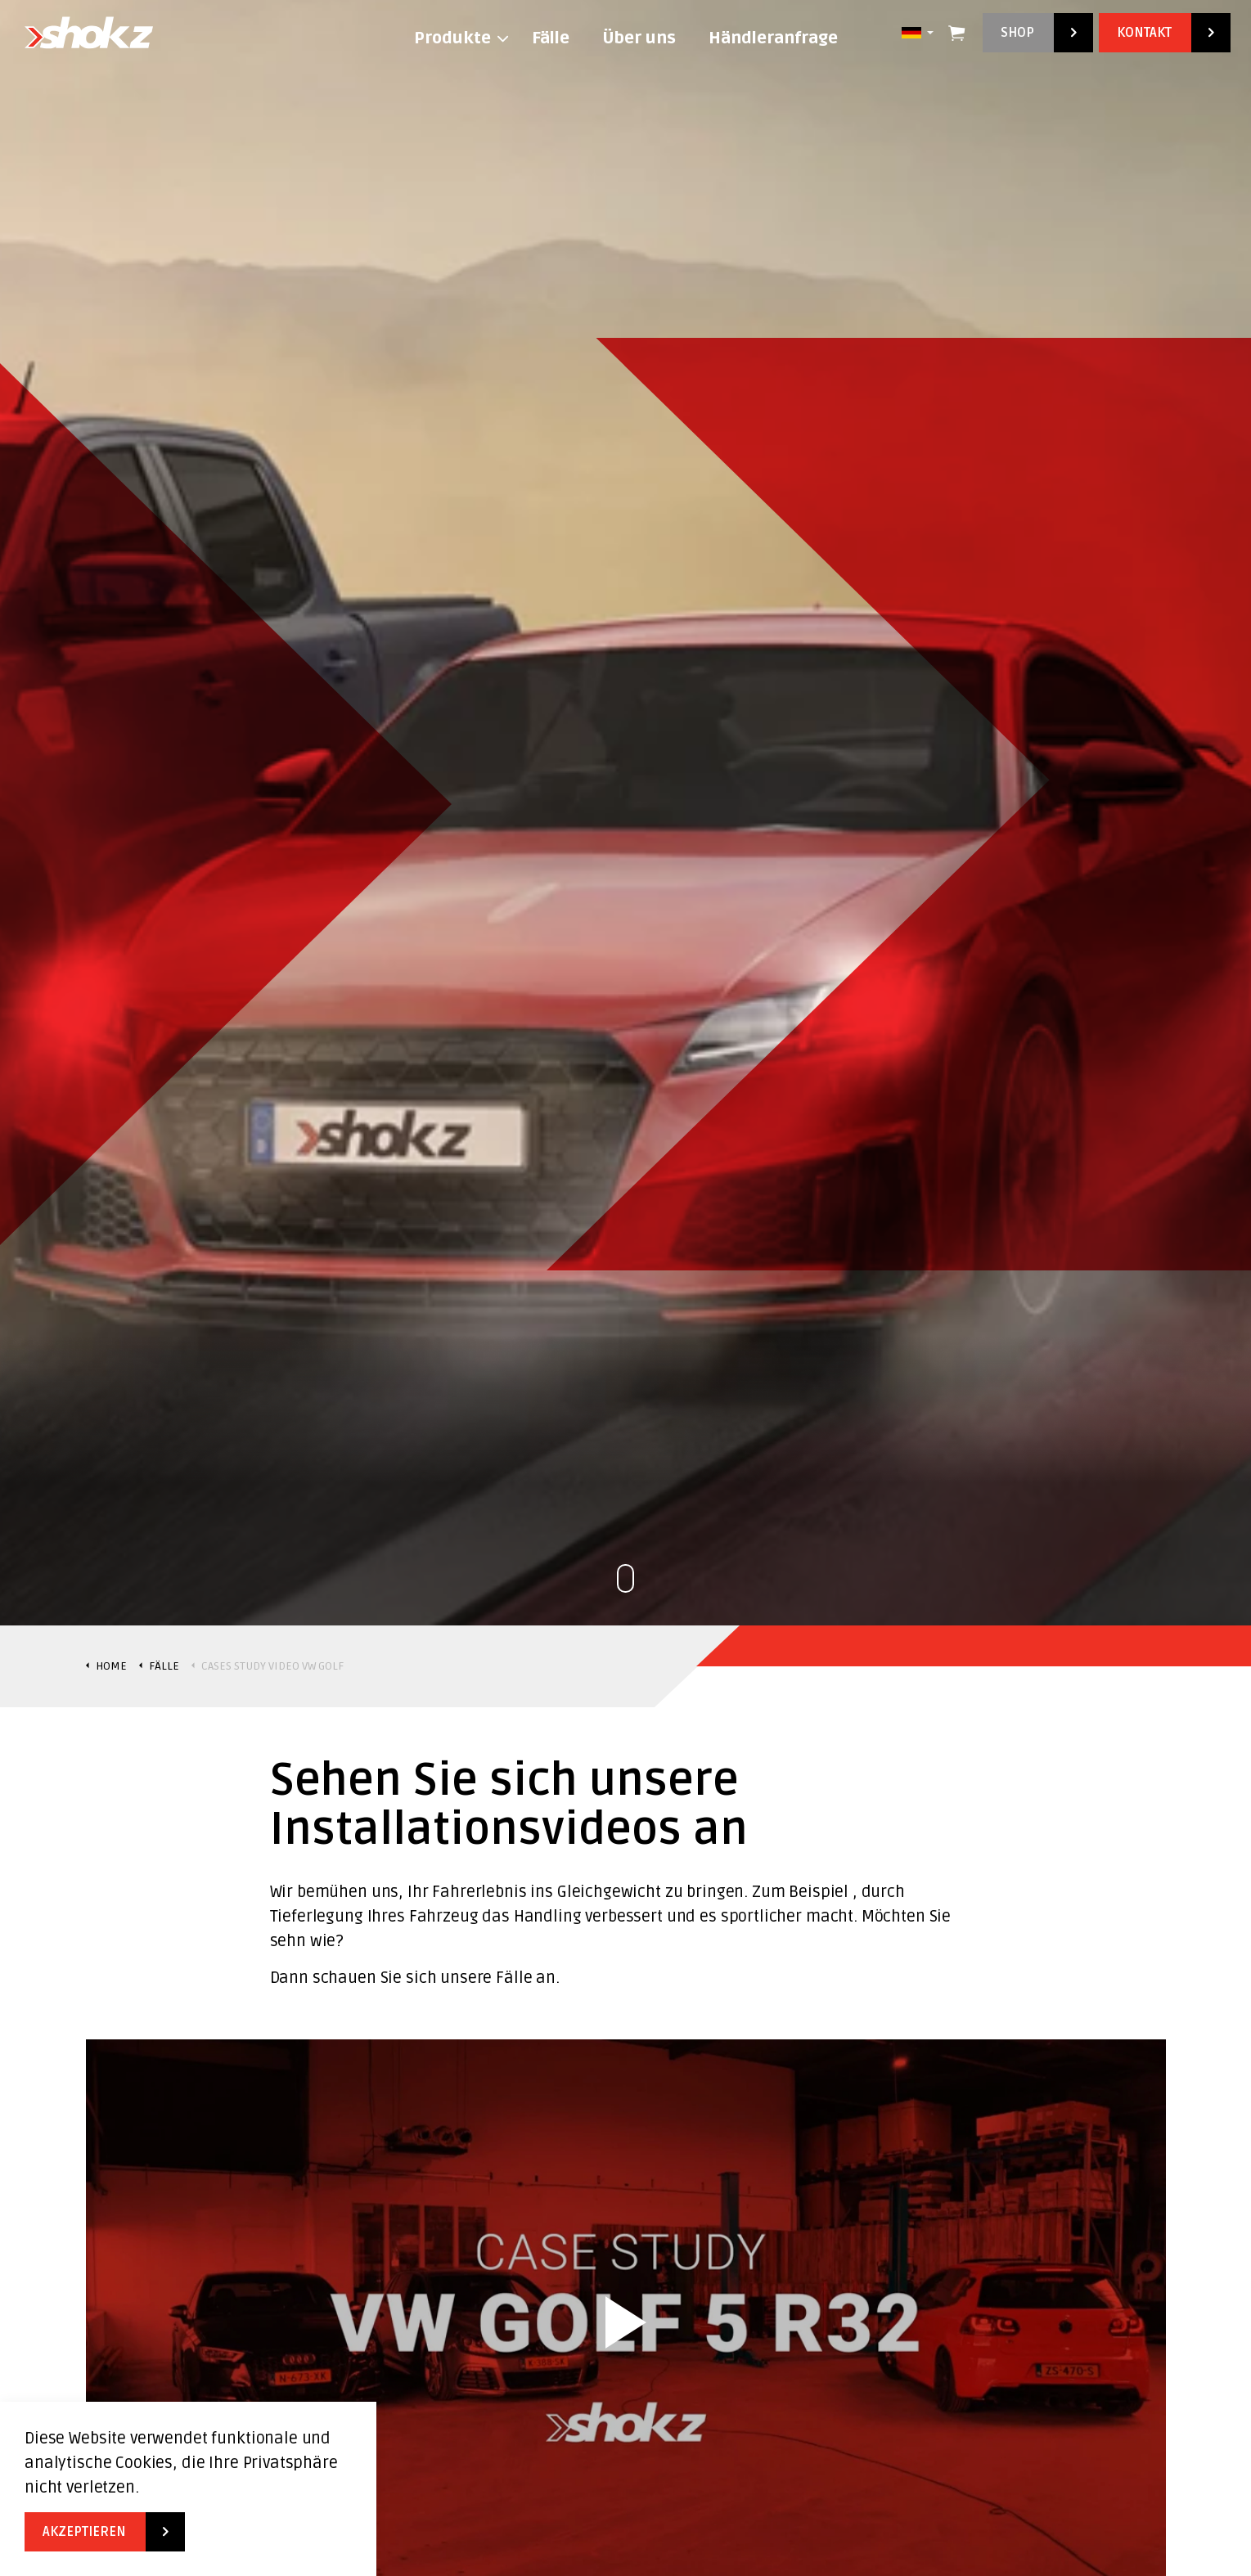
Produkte (452, 38)
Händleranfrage (773, 38)
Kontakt (1164, 33)
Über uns (639, 38)
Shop (1037, 33)
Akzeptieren (104, 2532)
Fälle (550, 38)
